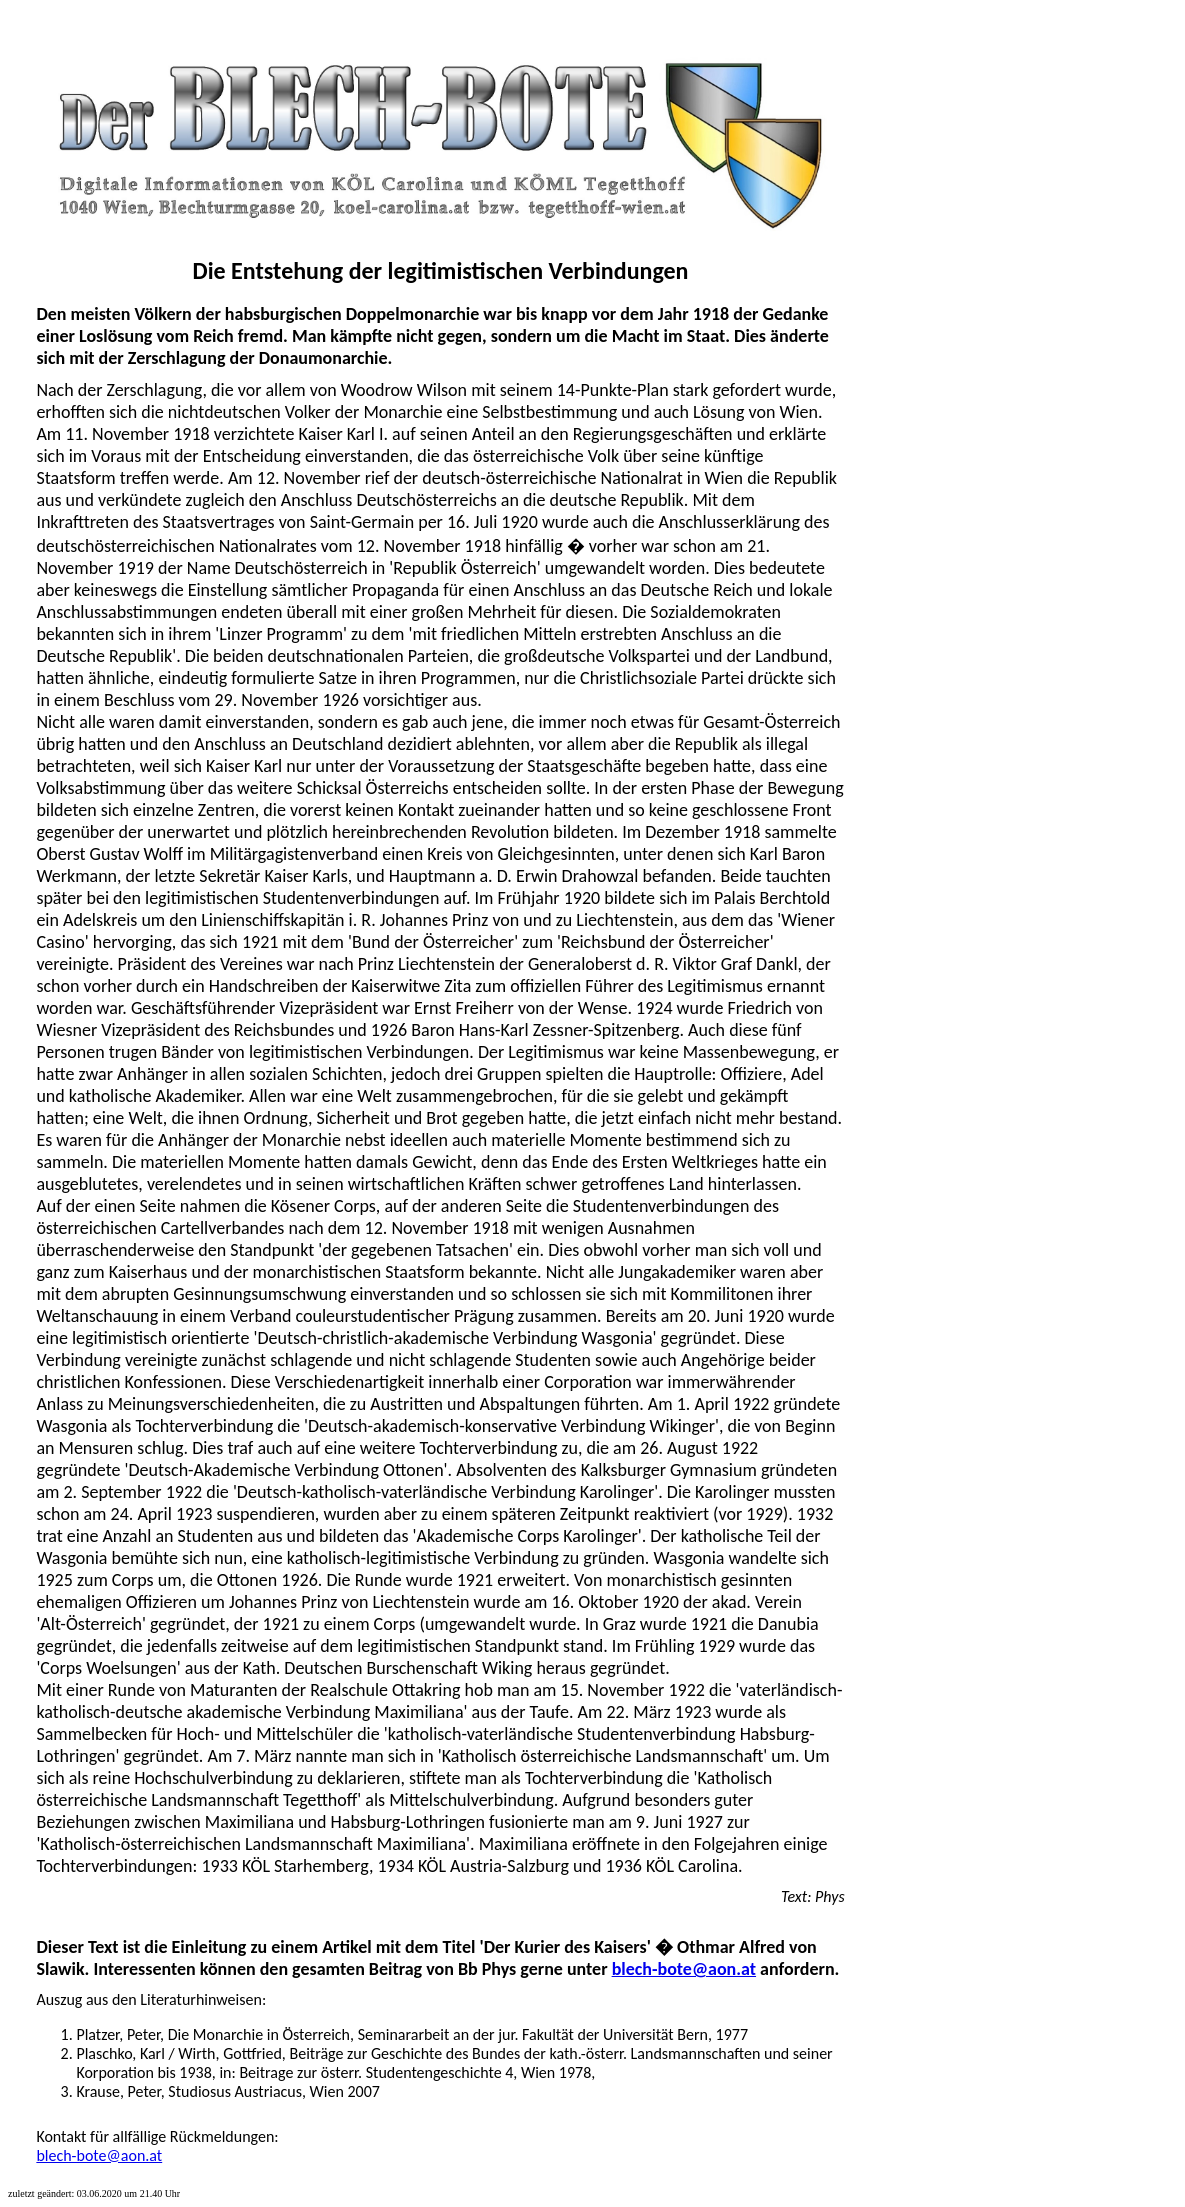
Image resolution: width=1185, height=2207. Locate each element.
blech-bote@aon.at (684, 1969)
